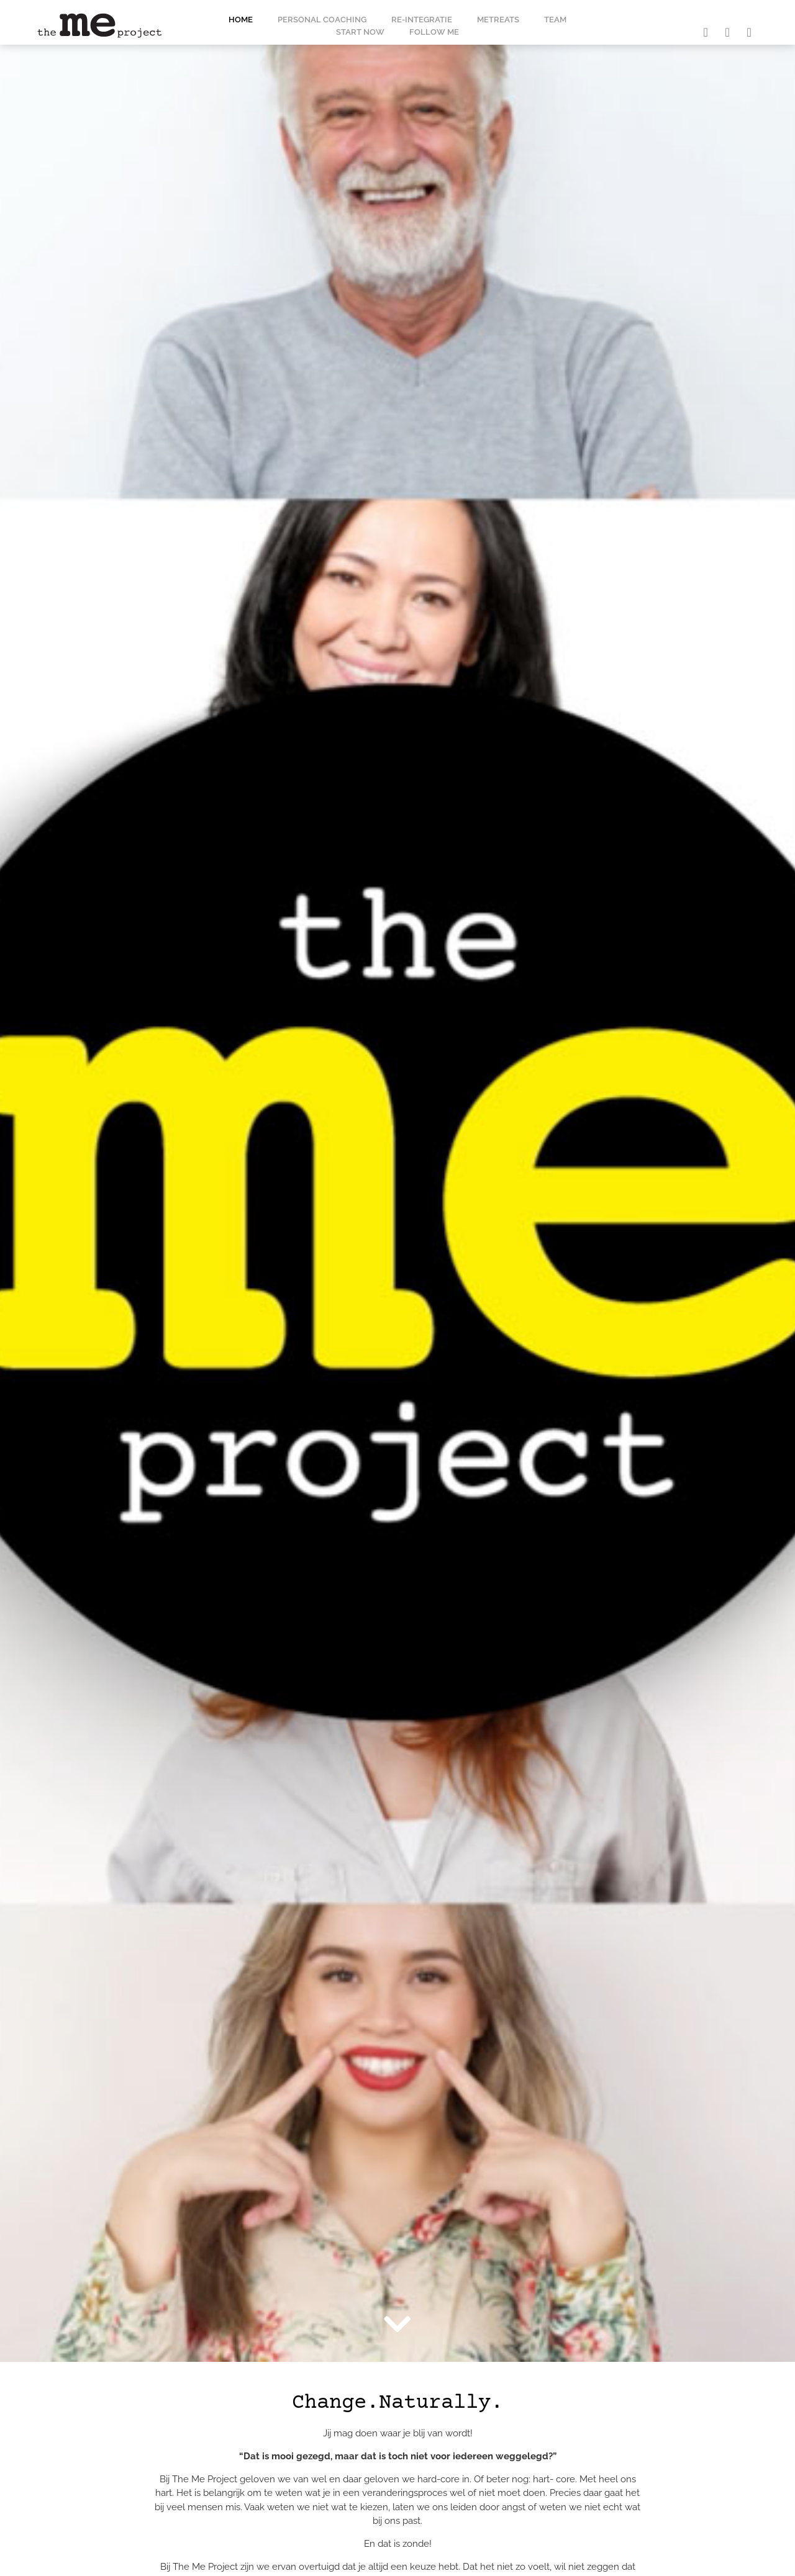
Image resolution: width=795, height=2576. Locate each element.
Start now (360, 32)
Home (241, 19)
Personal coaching (322, 19)
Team (555, 19)
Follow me (434, 32)
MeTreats (498, 19)
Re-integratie (421, 19)
